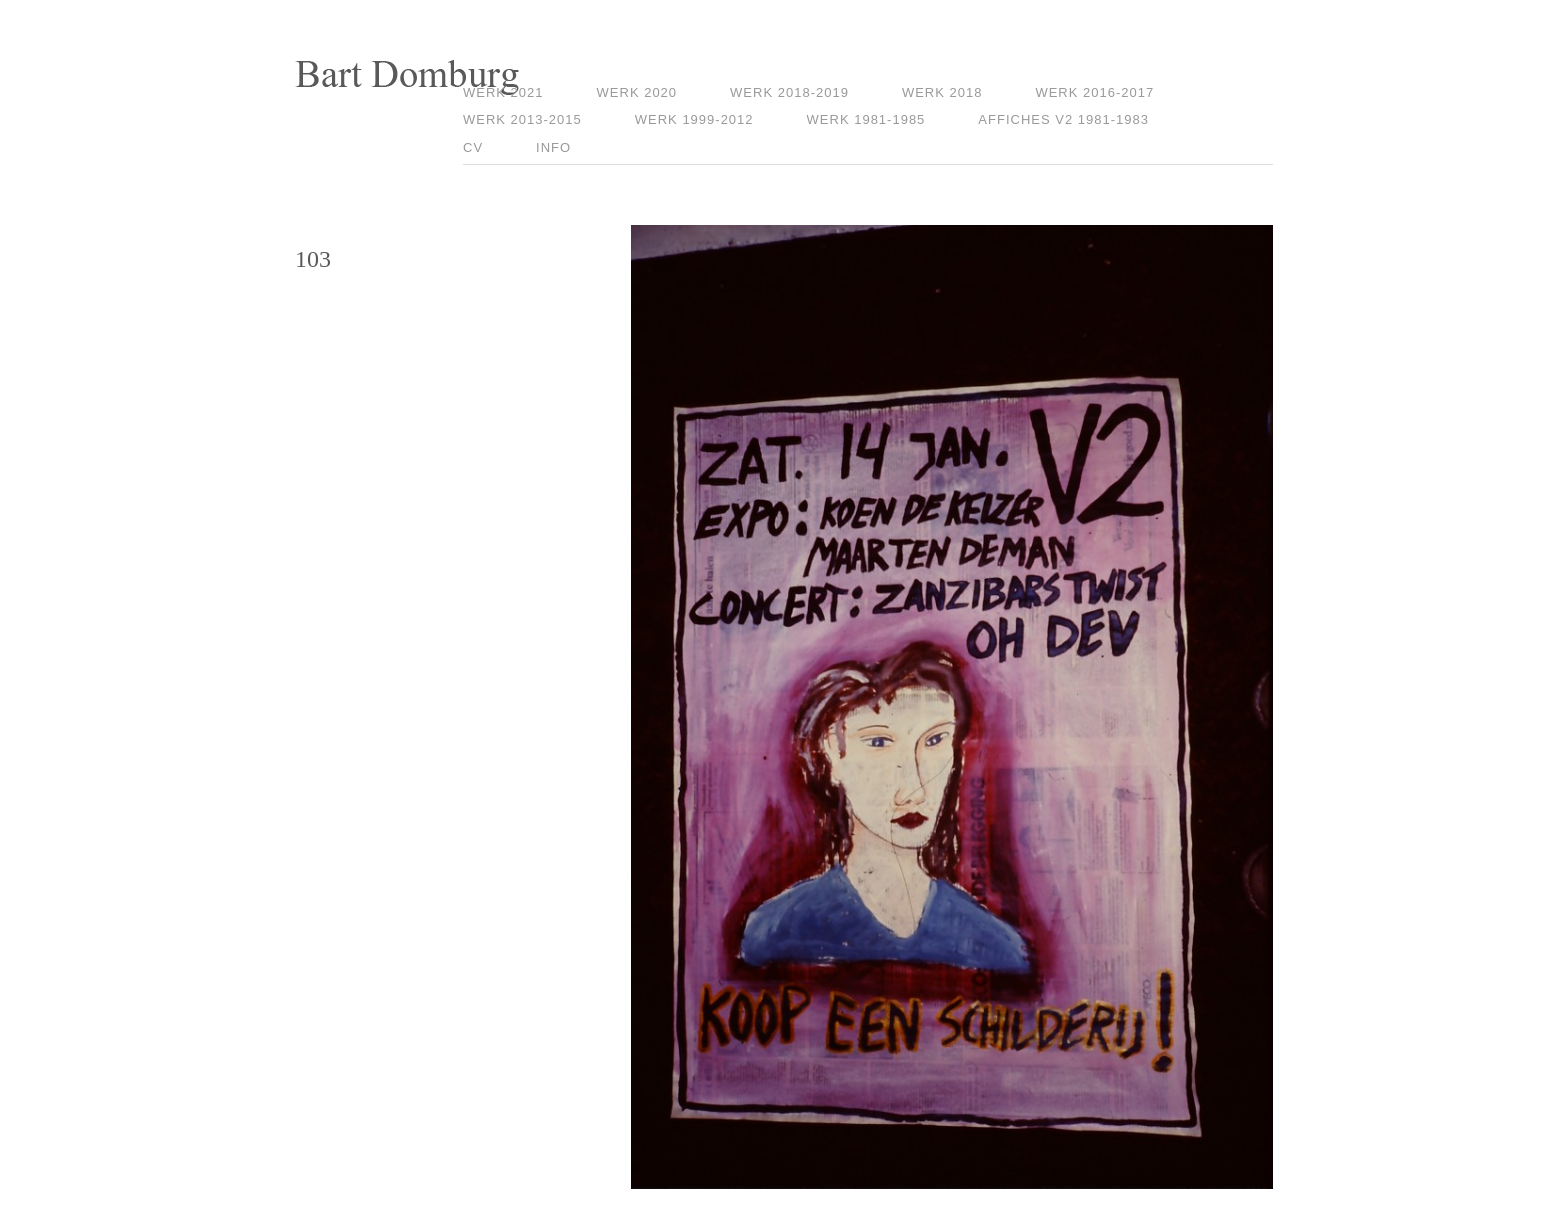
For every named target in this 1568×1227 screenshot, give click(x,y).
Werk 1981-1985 (866, 119)
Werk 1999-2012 (694, 119)
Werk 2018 (942, 92)
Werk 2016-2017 (1094, 92)
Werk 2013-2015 (522, 119)
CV (473, 147)
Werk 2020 (637, 92)
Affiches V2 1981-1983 (1063, 119)
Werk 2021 (503, 92)
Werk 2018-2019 (789, 92)
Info (553, 147)
